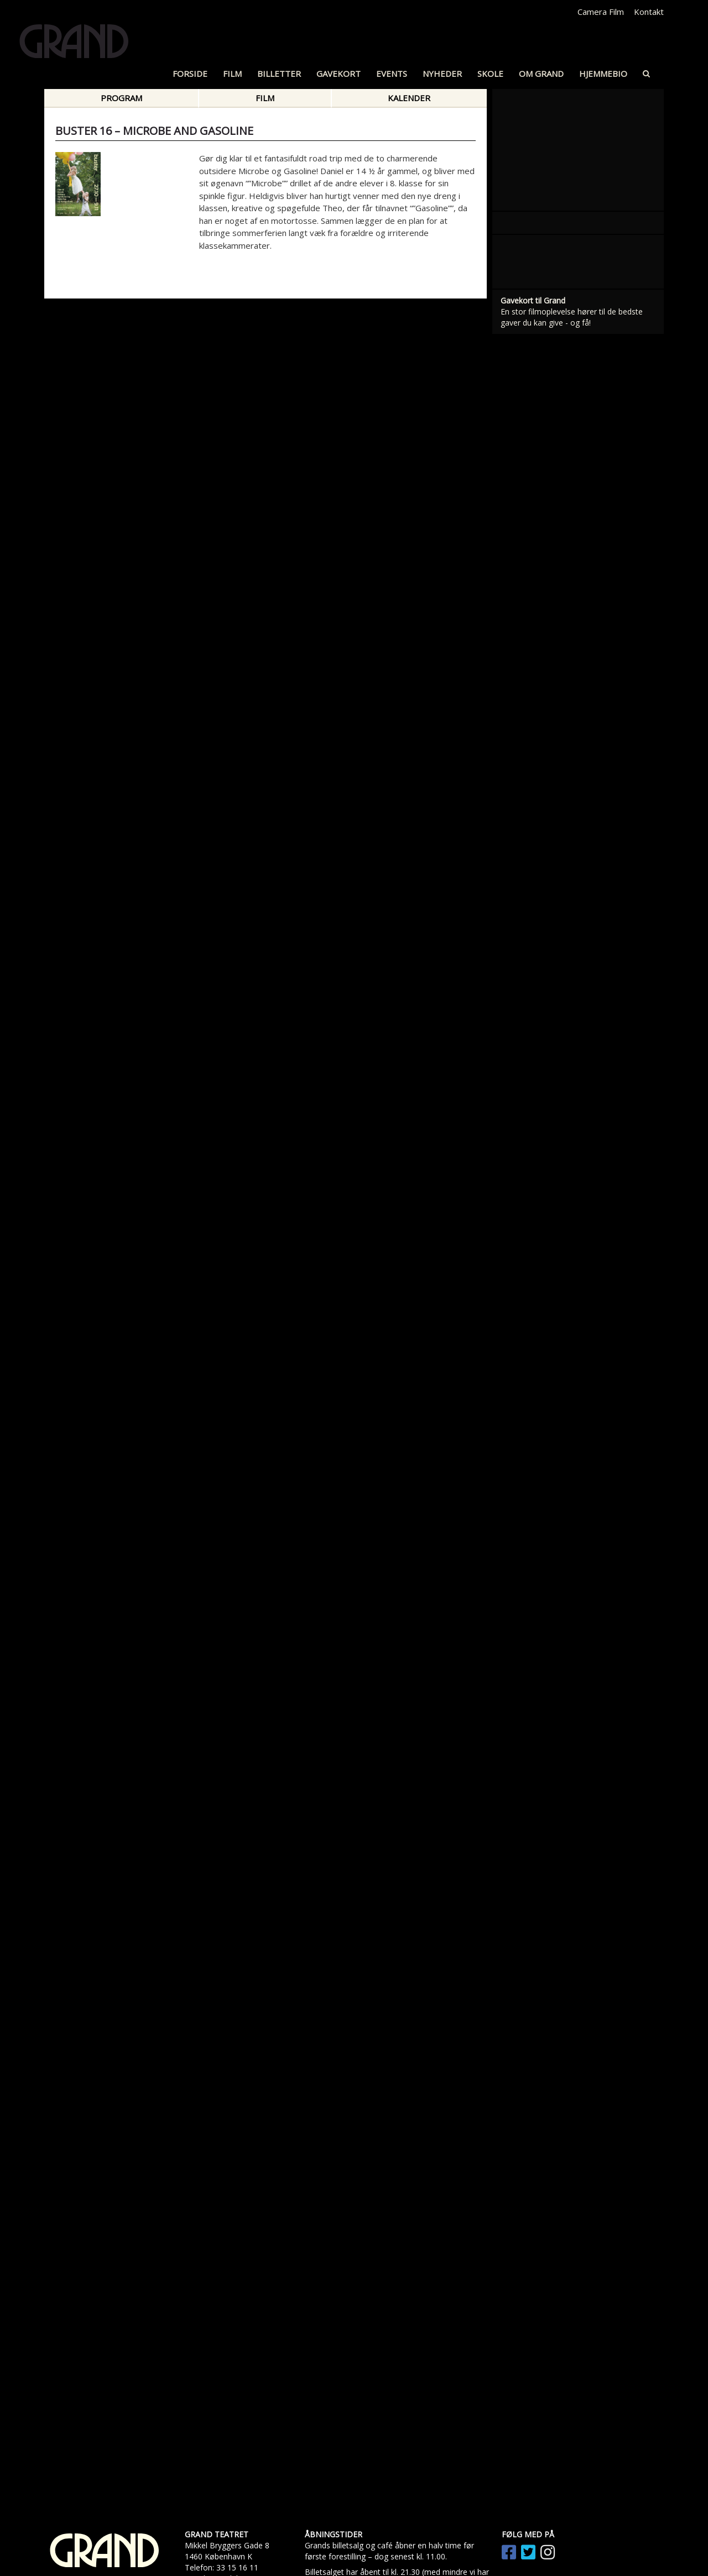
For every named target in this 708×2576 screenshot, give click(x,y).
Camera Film (600, 11)
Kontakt (649, 11)
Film (265, 97)
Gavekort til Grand (533, 1052)
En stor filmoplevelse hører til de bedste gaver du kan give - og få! (572, 1069)
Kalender (409, 97)
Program (121, 97)
